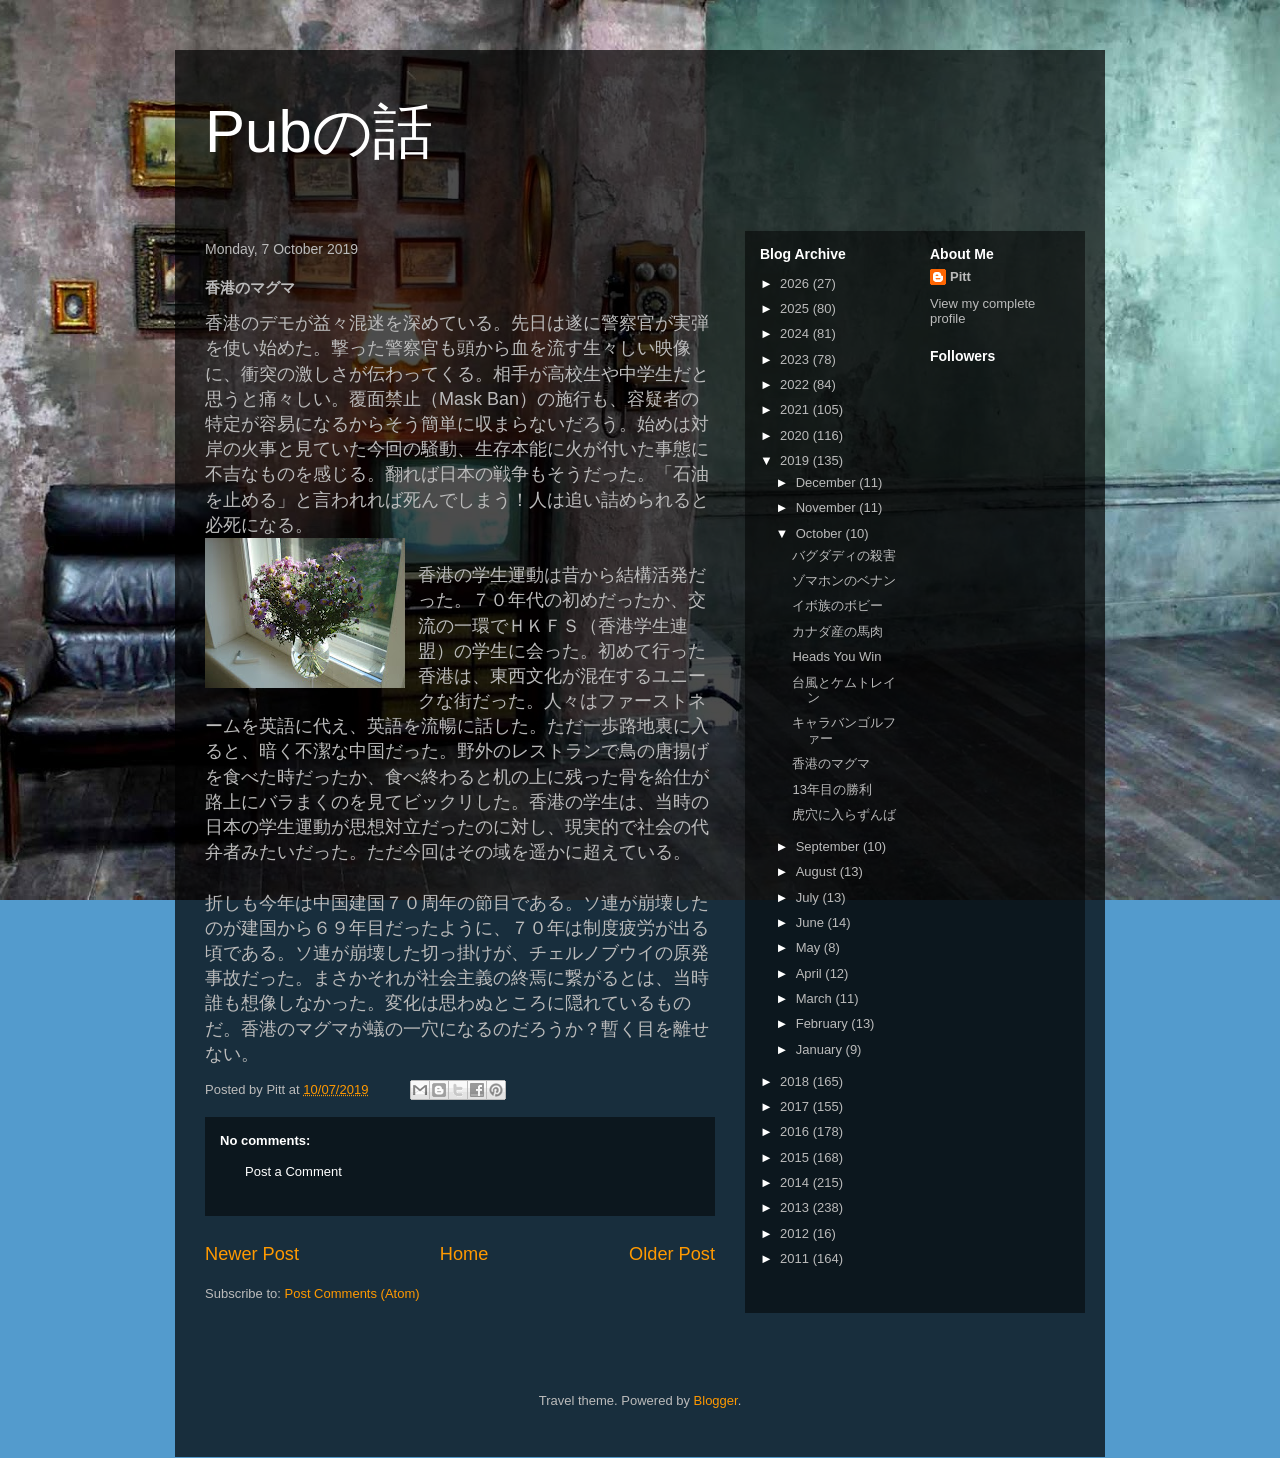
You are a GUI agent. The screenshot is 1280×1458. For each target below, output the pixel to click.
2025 (796, 308)
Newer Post (252, 1254)
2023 (796, 359)
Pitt (960, 276)
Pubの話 (319, 131)
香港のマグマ (831, 763)
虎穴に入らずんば (844, 814)
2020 (796, 435)
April (811, 973)
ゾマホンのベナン (844, 580)
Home (464, 1254)
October (821, 533)
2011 (796, 1258)
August (818, 871)
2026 (796, 283)
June (812, 922)
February (824, 1023)
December (828, 482)
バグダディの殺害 (844, 555)
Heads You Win (836, 656)
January (821, 1049)
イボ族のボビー (837, 605)
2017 (796, 1106)
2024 (796, 333)
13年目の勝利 (831, 789)
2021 (796, 409)
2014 (796, 1182)
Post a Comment (293, 1171)
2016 (796, 1131)
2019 (796, 460)
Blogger (716, 1400)
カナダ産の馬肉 (837, 631)
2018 (796, 1081)
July (809, 897)
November (828, 507)
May (810, 947)
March (816, 998)
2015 (796, 1157)
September (829, 846)
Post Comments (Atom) (352, 1293)
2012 (796, 1233)
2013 (796, 1207)
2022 (796, 384)
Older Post (672, 1254)
